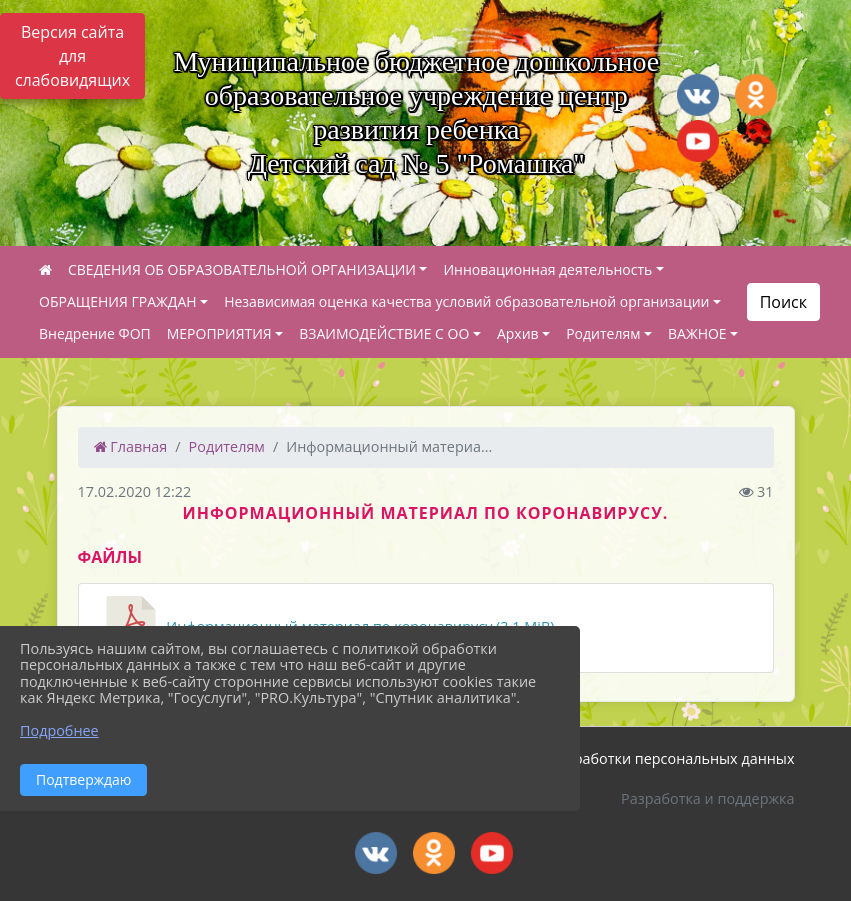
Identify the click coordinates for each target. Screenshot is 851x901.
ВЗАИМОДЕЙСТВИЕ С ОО (384, 333)
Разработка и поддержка (707, 798)
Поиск (783, 302)
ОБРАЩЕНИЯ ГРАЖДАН (118, 301)
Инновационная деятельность (547, 269)
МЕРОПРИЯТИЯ (219, 333)
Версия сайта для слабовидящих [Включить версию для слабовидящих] (72, 56)
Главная (131, 446)
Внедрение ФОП (95, 333)
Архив (518, 333)
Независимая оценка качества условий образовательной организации (466, 301)
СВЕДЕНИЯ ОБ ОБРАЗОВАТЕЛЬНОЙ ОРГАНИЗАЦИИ (242, 269)
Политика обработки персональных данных (640, 758)
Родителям (603, 333)
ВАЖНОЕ (697, 333)
